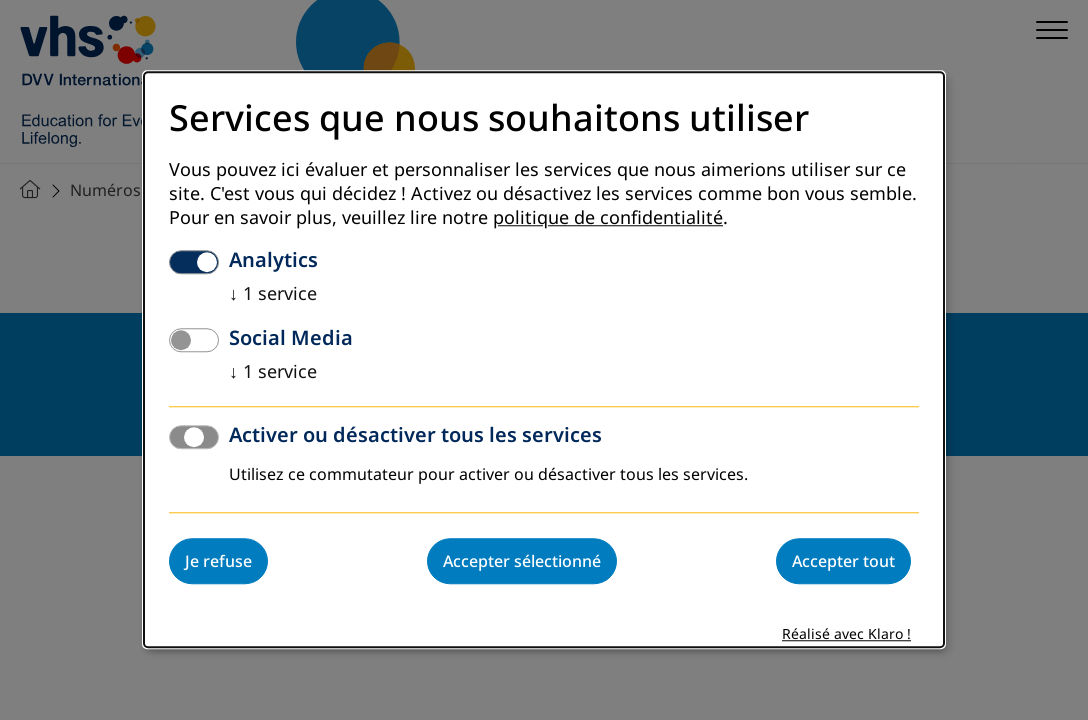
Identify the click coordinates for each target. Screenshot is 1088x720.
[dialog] (544, 359)
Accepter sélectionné (522, 562)
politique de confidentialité (608, 219)
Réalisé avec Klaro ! (846, 635)
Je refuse (218, 562)
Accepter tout (843, 562)
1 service (273, 295)
